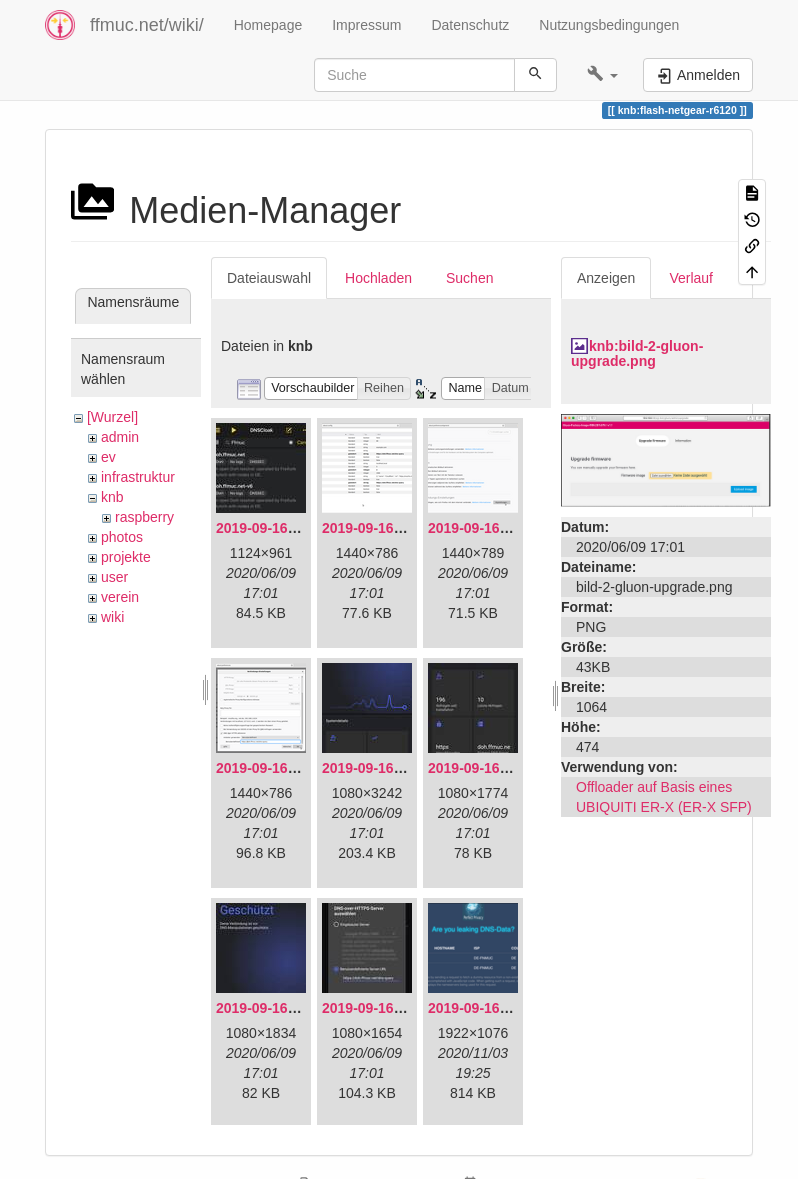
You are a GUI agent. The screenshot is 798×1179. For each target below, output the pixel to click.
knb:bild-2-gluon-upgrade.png (637, 353)
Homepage (268, 25)
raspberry (144, 517)
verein (120, 597)
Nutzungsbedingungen (609, 25)
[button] (602, 75)
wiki (112, 617)
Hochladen (378, 278)
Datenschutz (470, 25)
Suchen (469, 278)
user (114, 577)
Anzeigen (606, 278)
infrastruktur (138, 477)
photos (122, 537)
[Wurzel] (112, 417)
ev (108, 457)
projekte (126, 557)
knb (112, 497)
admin (120, 437)
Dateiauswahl (269, 278)
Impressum (366, 25)
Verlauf (691, 278)
